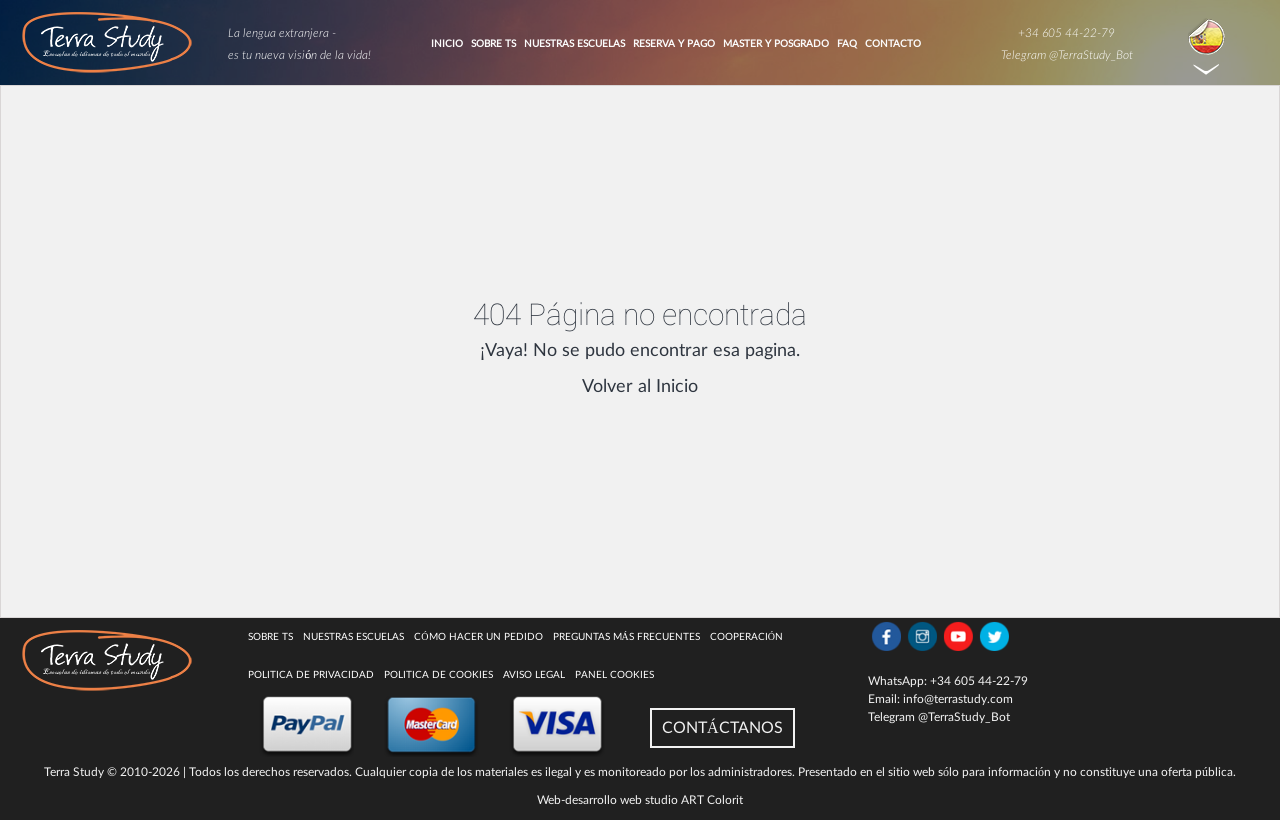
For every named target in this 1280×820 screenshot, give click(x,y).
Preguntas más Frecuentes (626, 637)
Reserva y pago (674, 44)
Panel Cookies (614, 675)
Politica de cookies (438, 675)
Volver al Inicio (640, 387)
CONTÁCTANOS (722, 728)
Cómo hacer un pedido (478, 637)
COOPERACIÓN (746, 637)
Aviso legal (534, 675)
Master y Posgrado (776, 44)
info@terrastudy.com (958, 699)
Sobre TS (493, 44)
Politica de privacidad (311, 675)
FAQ (847, 44)
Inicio (447, 44)
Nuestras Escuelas (574, 44)
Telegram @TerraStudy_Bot (1067, 55)
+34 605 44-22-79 (1066, 33)
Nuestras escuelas (353, 637)
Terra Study (74, 772)
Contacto (893, 44)
